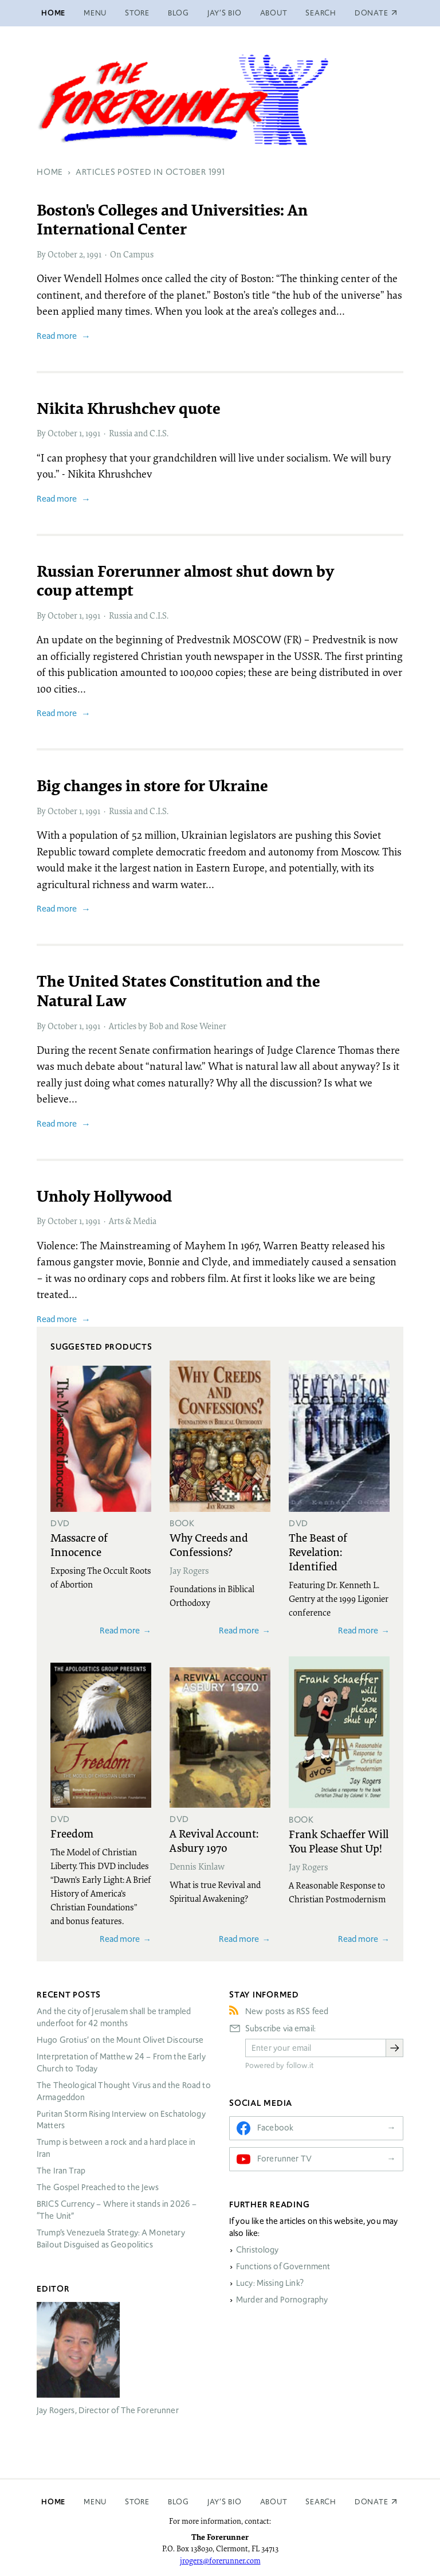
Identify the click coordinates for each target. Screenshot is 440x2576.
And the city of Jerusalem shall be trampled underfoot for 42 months (114, 2017)
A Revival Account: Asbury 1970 (214, 1840)
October (62, 254)
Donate (371, 2501)
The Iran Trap (61, 2170)
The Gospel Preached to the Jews (98, 2187)
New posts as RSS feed (286, 2011)
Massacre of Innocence (79, 1544)
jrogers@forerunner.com (220, 2560)
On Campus (132, 254)
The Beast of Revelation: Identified (318, 1551)
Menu (95, 12)
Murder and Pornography (282, 2299)
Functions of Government (283, 2266)
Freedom (71, 1833)
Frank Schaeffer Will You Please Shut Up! (338, 1840)
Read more (57, 336)
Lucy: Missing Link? (270, 2283)
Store (137, 12)
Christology (257, 2250)
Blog (178, 12)
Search (320, 12)
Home (53, 12)
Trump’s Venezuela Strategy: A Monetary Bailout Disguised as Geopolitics (111, 2238)
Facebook (275, 2127)
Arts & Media (132, 1220)
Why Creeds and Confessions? (209, 1544)
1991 (94, 254)
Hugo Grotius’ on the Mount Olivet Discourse (120, 2040)
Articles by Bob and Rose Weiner (167, 1025)
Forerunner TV (284, 2158)
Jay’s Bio (224, 12)
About (274, 12)
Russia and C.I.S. (138, 433)
